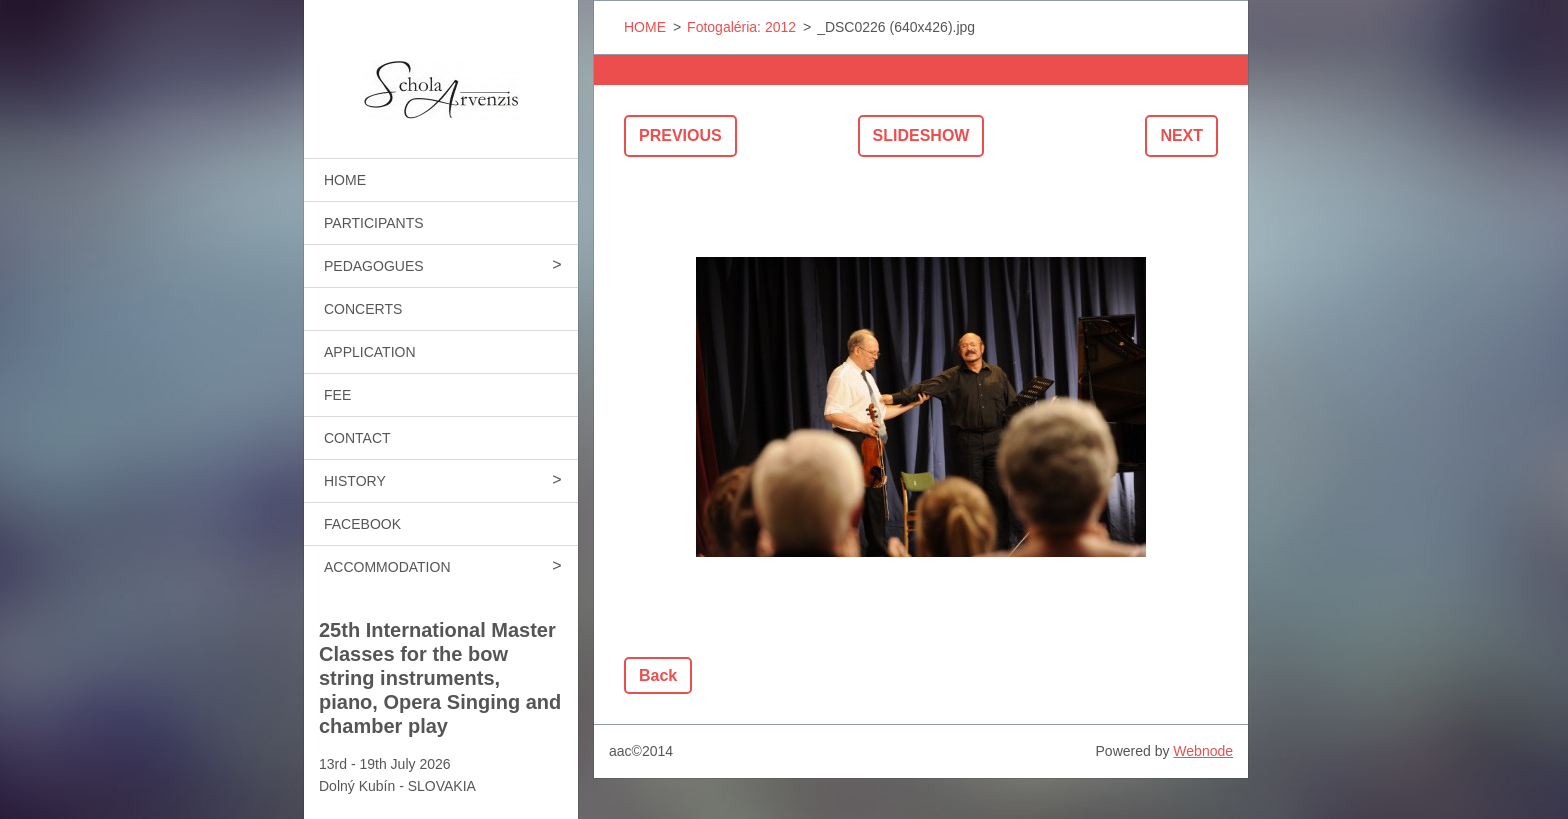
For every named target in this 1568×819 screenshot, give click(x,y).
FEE (337, 395)
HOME (345, 180)
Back (658, 675)
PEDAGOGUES (374, 266)
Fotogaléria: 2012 (741, 27)
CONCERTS (363, 309)
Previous (680, 135)
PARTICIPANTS (374, 223)
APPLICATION (370, 352)
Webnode (1203, 751)
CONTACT (357, 438)
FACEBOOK (362, 524)
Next (1181, 135)
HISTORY (355, 481)
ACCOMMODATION (387, 567)
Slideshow (921, 135)
